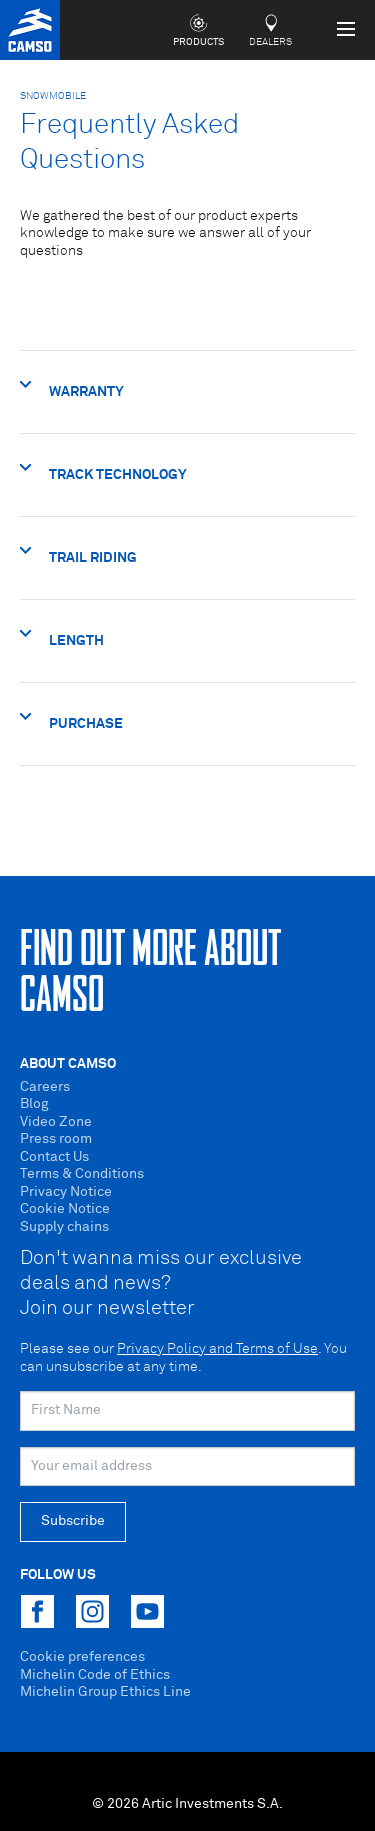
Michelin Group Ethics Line (105, 1692)
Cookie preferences (82, 1657)
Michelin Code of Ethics (95, 1675)
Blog (34, 1104)
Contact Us (54, 1157)
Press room (56, 1139)
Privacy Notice (66, 1192)
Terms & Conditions (82, 1174)
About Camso (68, 1064)
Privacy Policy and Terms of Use (217, 1349)
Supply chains (64, 1227)
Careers (45, 1087)
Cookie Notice (65, 1209)
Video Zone (56, 1122)
